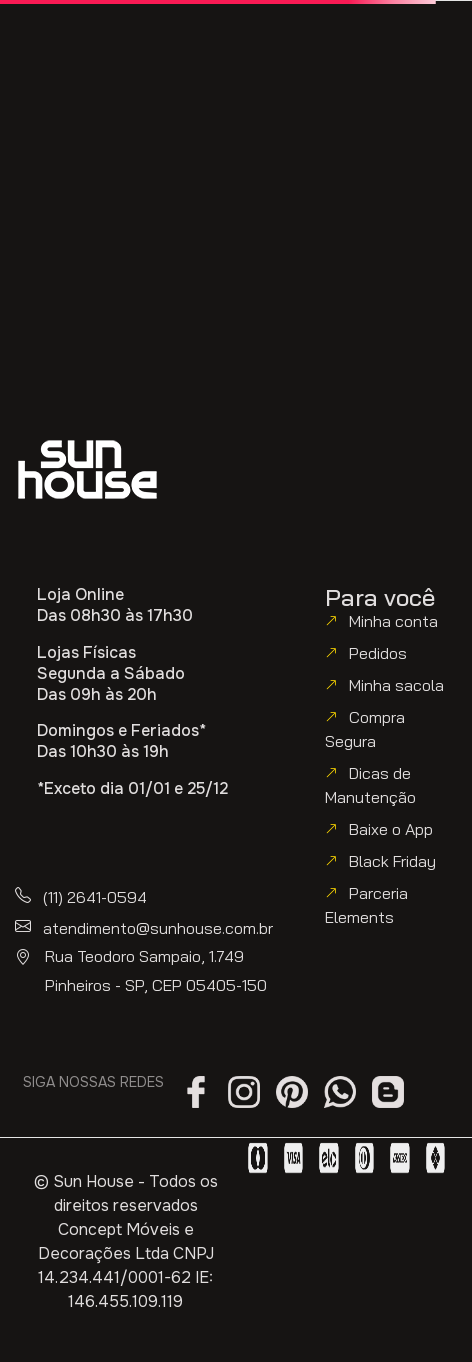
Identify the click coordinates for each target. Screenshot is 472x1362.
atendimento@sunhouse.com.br (158, 928)
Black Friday (392, 861)
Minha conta (393, 621)
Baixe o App (391, 829)
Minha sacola (396, 685)
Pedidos (378, 653)
